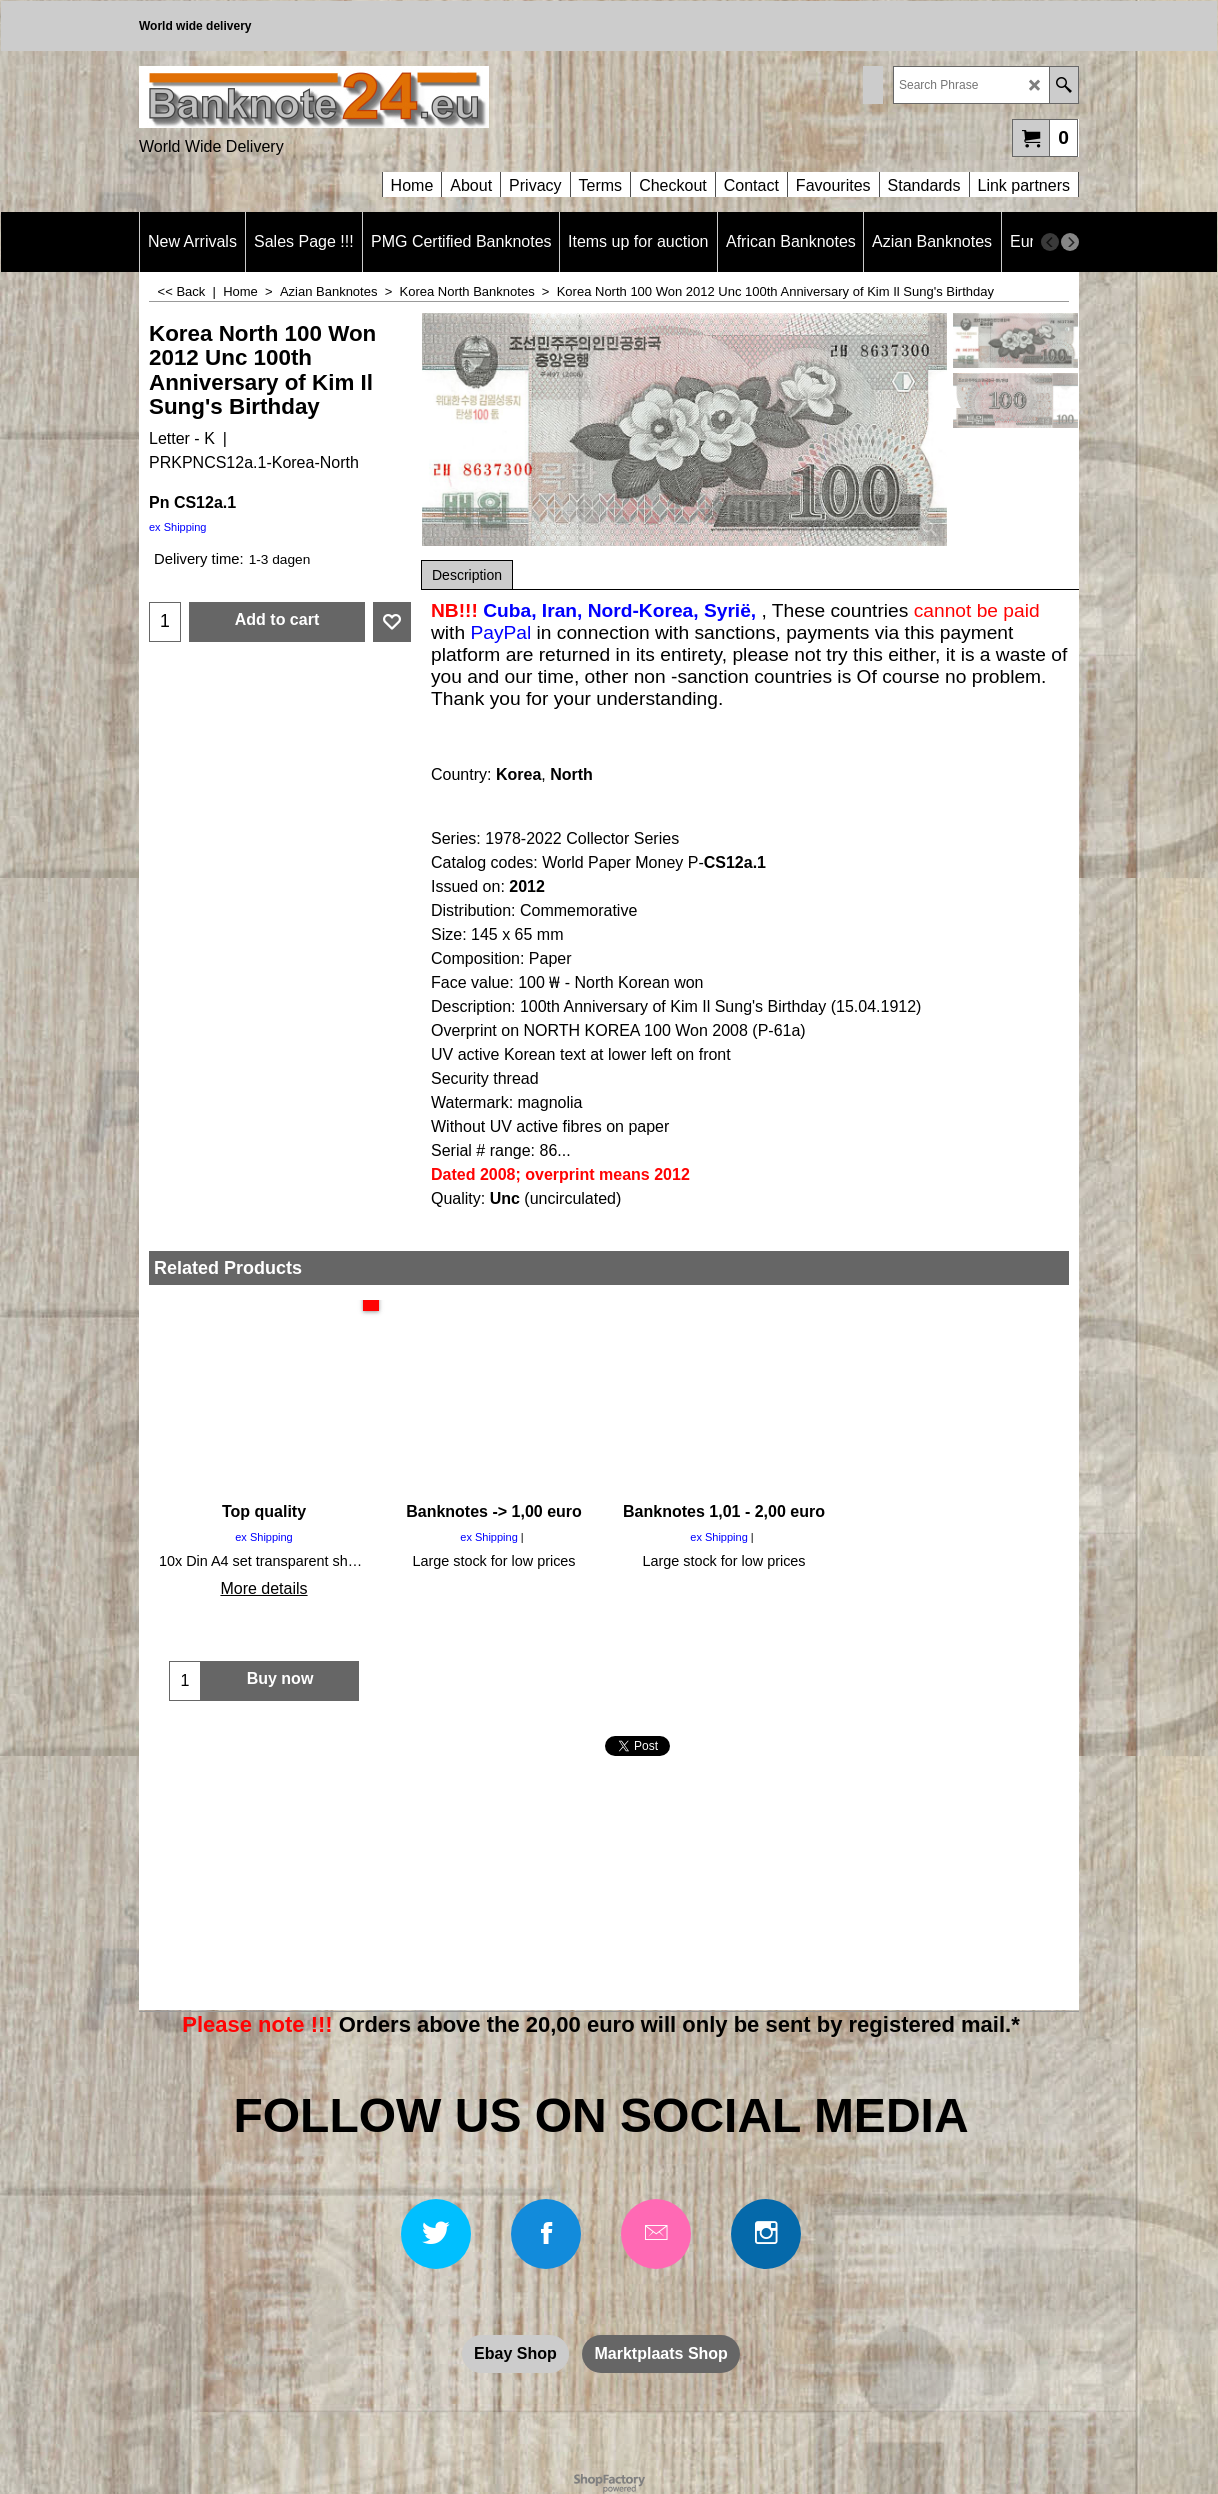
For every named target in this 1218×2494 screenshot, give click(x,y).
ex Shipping (178, 527)
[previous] (1050, 242)
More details (263, 1588)
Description (467, 575)
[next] (1070, 242)
